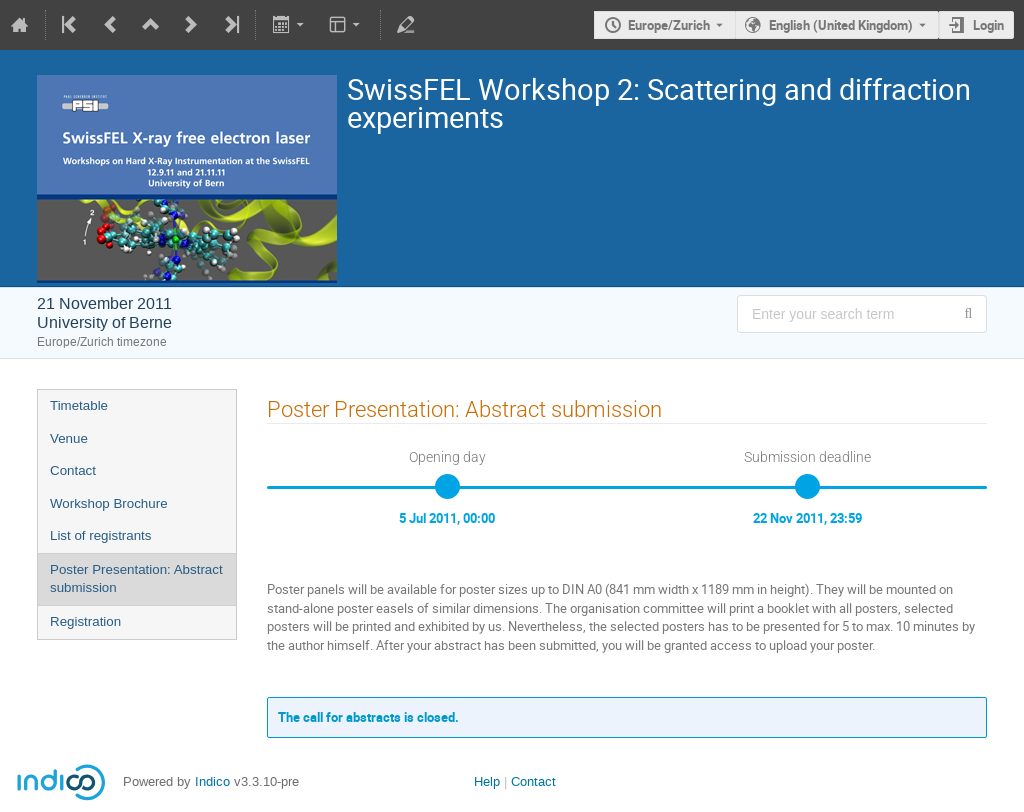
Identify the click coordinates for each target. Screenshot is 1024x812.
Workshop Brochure (109, 503)
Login (988, 25)
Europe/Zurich (669, 25)
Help (487, 781)
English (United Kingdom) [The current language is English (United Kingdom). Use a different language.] (841, 25)
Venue (69, 438)
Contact (73, 470)
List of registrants (100, 535)
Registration (85, 621)
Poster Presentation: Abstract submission (136, 579)
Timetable (79, 405)
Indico (212, 781)
